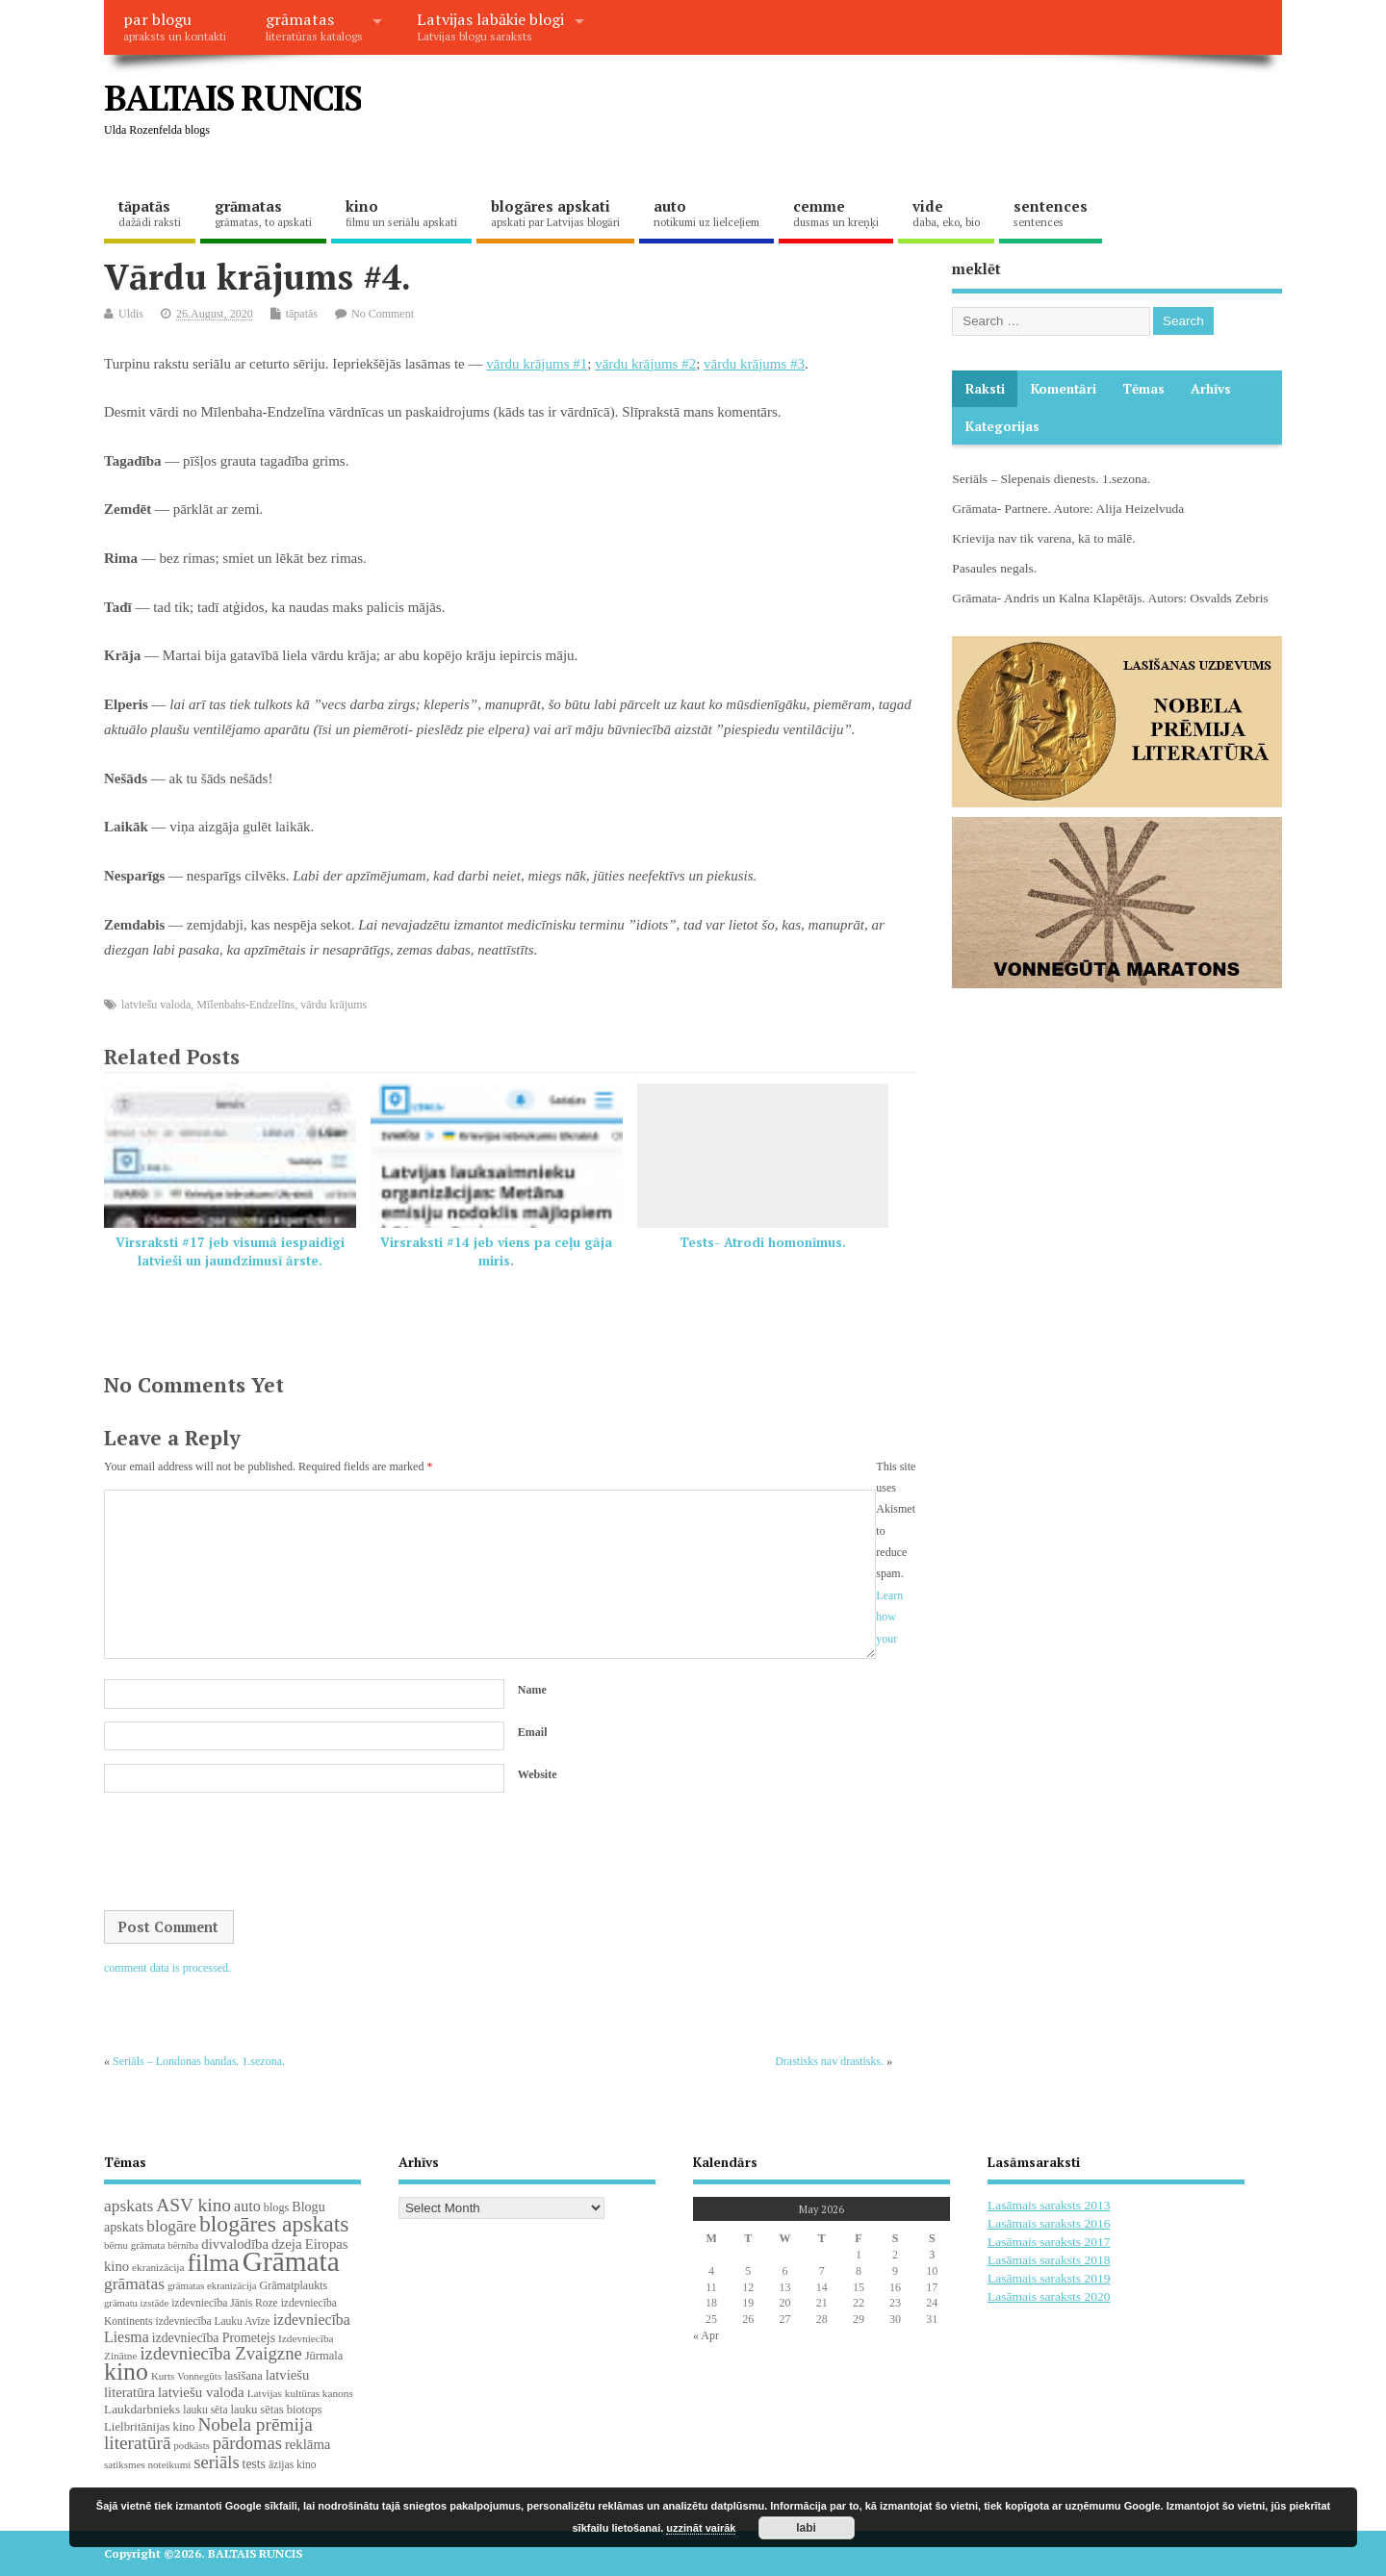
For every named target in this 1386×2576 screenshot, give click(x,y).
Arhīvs (1211, 388)
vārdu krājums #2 (645, 363)
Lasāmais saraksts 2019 (1049, 2278)
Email (533, 1732)
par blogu (174, 26)
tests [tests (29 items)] (254, 2464)
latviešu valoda (156, 1004)
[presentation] (250, 1853)
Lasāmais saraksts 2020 (1049, 2296)
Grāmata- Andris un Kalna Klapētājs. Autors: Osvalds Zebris (1110, 598)
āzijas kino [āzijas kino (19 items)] (293, 2464)
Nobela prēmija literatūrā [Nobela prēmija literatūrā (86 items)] (208, 2433)
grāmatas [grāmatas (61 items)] (134, 2283)
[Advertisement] (915, 113)
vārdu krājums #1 (536, 363)
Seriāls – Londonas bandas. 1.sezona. (199, 2061)
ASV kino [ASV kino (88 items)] (193, 2205)
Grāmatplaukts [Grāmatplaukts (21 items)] (294, 2285)
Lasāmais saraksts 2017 (1049, 2241)
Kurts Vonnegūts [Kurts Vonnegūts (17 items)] (186, 2376)
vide (946, 212)
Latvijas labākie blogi (490, 26)
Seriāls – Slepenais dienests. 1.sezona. (1051, 479)
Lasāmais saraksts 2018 (1049, 2260)
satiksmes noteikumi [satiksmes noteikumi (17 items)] (147, 2464)
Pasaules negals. (994, 568)
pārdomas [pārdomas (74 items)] (247, 2443)
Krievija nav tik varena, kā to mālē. (1043, 538)
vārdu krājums (333, 1004)
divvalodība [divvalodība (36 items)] (235, 2244)
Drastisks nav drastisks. (829, 2061)
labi (806, 2528)
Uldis (130, 313)
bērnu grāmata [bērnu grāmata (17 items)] (134, 2245)
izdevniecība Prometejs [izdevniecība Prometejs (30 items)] (213, 2338)
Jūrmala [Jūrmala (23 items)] (324, 2355)
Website (537, 1774)
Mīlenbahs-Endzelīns (245, 1004)
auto (706, 212)
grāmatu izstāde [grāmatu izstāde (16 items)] (136, 2303)
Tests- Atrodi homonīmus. (763, 1242)
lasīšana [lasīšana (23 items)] (243, 2376)
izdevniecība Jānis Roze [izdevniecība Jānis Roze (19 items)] (224, 2302)
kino (401, 212)
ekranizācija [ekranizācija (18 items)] (158, 2267)
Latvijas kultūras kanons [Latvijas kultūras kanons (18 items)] (300, 2393)
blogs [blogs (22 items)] (277, 2207)
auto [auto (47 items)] (247, 2206)
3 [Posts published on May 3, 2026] (932, 2254)
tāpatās (149, 212)
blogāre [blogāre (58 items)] (171, 2226)
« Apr (706, 2335)
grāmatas (314, 26)
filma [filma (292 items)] (213, 2263)
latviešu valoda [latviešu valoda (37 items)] (201, 2392)
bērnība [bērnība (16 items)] (182, 2245)
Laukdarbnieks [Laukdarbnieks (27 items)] (142, 2409)
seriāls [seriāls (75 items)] (216, 2462)
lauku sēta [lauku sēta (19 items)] (205, 2409)
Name (532, 1689)
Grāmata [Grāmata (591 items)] (291, 2261)
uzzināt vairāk (700, 2528)
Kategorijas (1002, 426)
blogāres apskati (555, 212)
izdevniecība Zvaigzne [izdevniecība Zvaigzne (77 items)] (220, 2353)
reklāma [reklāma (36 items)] (308, 2444)
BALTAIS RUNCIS (232, 97)
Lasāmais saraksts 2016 (1049, 2223)
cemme (836, 212)
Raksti (985, 388)
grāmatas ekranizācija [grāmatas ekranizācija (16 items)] (212, 2286)
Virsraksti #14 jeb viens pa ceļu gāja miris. (496, 1251)
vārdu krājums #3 (754, 363)
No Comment (382, 313)
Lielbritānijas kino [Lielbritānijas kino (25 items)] (149, 2427)
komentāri (1063, 388)
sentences (1051, 212)
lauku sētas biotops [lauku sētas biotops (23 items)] (276, 2409)
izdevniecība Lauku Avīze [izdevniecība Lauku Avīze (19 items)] (212, 2321)
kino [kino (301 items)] (126, 2371)
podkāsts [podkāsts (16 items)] (192, 2445)
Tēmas (1143, 388)
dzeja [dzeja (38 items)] (286, 2244)
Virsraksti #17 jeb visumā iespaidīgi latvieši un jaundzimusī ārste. (230, 1251)
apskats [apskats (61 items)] (128, 2205)
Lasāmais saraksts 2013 (1049, 2205)
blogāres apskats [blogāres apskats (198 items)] (274, 2223)
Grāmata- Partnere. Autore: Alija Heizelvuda (1068, 508)
